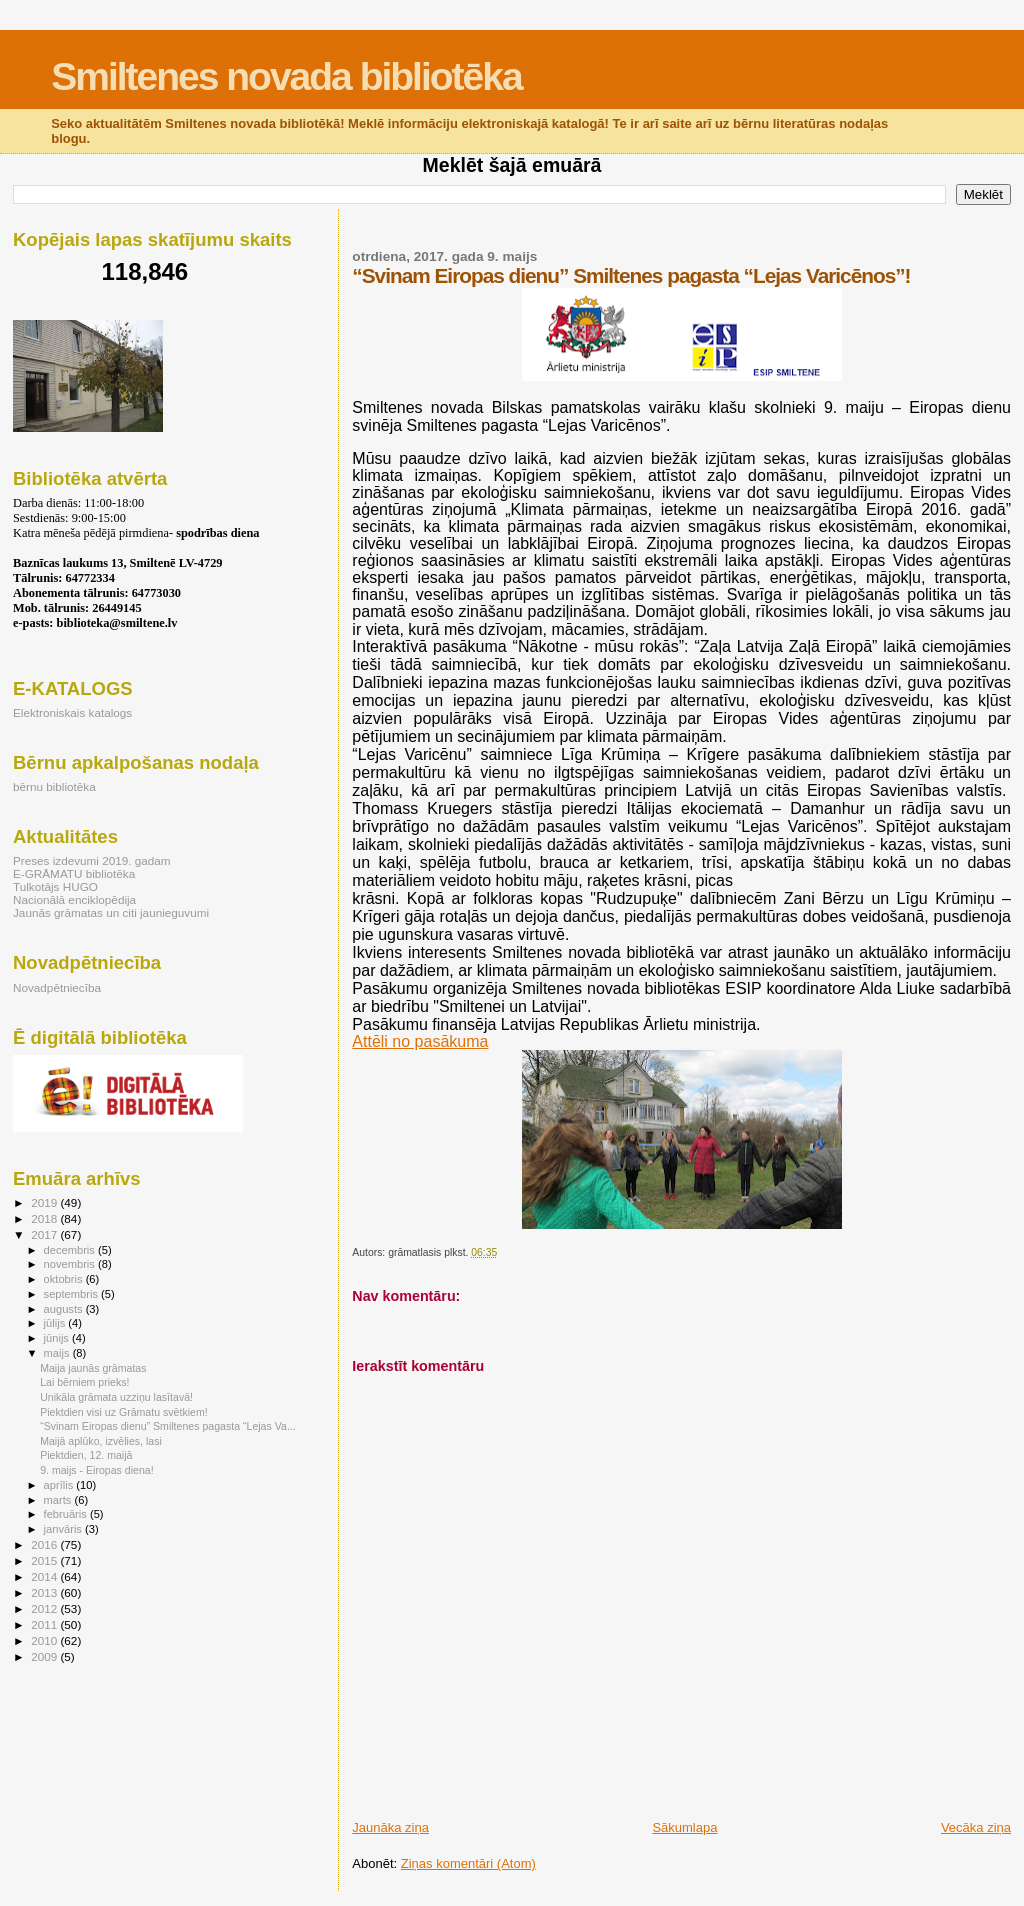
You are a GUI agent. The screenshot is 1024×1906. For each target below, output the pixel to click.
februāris (67, 1514)
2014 (45, 1576)
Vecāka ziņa (976, 1827)
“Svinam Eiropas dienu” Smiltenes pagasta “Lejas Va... (168, 1426)
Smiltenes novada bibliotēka (286, 76)
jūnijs (58, 1338)
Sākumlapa (684, 1827)
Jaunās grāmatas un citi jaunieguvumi (111, 912)
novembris (71, 1264)
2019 (45, 1202)
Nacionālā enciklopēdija (74, 899)
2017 (45, 1234)
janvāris (64, 1529)
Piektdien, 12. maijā (86, 1455)
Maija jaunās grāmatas (93, 1368)
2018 (45, 1218)
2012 (45, 1608)
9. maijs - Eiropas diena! (96, 1470)
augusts (65, 1309)
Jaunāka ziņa (390, 1827)
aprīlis (60, 1485)
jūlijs (56, 1323)
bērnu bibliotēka (54, 786)
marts (59, 1500)
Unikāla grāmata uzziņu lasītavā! (116, 1397)
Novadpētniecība (57, 987)
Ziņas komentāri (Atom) (468, 1863)
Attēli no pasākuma (420, 1041)
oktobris (65, 1279)
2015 (45, 1560)
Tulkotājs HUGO (55, 886)
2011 (45, 1624)
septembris (73, 1294)
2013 (45, 1592)
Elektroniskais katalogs (72, 712)
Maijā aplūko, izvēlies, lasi (101, 1441)
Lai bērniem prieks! (84, 1382)
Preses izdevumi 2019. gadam (92, 860)
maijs (58, 1353)
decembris (71, 1250)
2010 (45, 1640)
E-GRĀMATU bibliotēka (74, 873)
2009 (45, 1656)
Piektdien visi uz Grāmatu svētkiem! (124, 1412)
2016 (45, 1544)
